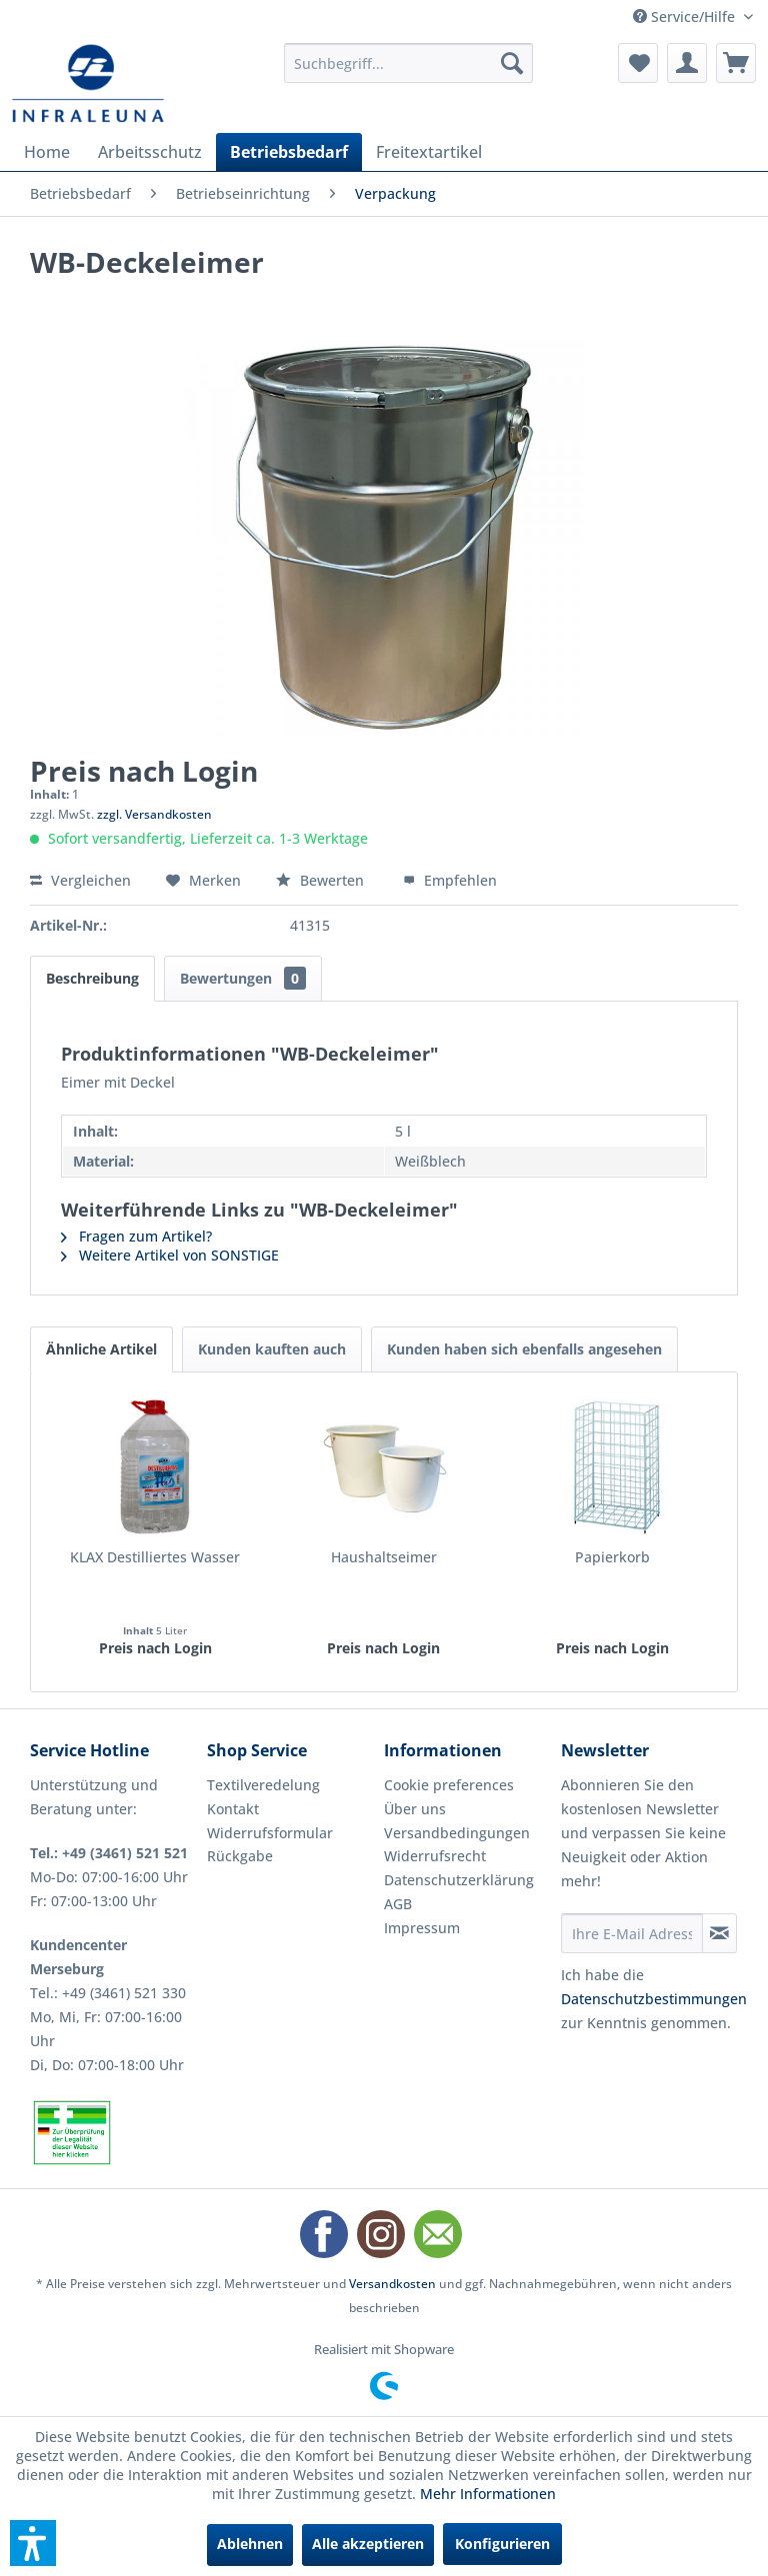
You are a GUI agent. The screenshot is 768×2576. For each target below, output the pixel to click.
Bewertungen (243, 978)
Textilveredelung (263, 1784)
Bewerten (322, 880)
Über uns (415, 1808)
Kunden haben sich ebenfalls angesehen (524, 1348)
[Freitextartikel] (429, 152)
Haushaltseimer (384, 1556)
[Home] (47, 152)
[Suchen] (512, 63)
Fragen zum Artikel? (136, 1236)
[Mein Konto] (687, 63)
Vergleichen (80, 880)
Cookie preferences (449, 1784)
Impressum (422, 1927)
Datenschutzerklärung (459, 1879)
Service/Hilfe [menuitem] (686, 16)
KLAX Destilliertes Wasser (155, 1556)
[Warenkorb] (736, 63)
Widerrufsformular (270, 1832)
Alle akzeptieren (368, 2543)
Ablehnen (250, 2543)
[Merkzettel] (638, 63)
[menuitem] (409, 63)
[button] (33, 2543)
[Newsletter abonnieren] (719, 1933)
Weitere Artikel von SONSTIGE (170, 1255)
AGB (398, 1903)
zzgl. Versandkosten (154, 814)
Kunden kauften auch (272, 1348)
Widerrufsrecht (435, 1855)
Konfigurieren (502, 2543)
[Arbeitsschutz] (150, 152)
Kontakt (233, 1808)
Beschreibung (92, 978)
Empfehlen (450, 880)
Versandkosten (392, 2283)
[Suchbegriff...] (409, 63)
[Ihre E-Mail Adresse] (632, 1933)
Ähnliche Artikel (101, 1348)
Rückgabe (240, 1855)
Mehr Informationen (488, 2493)
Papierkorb (612, 1556)
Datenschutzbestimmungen (654, 1998)
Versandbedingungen (457, 1832)
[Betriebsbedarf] (289, 152)
